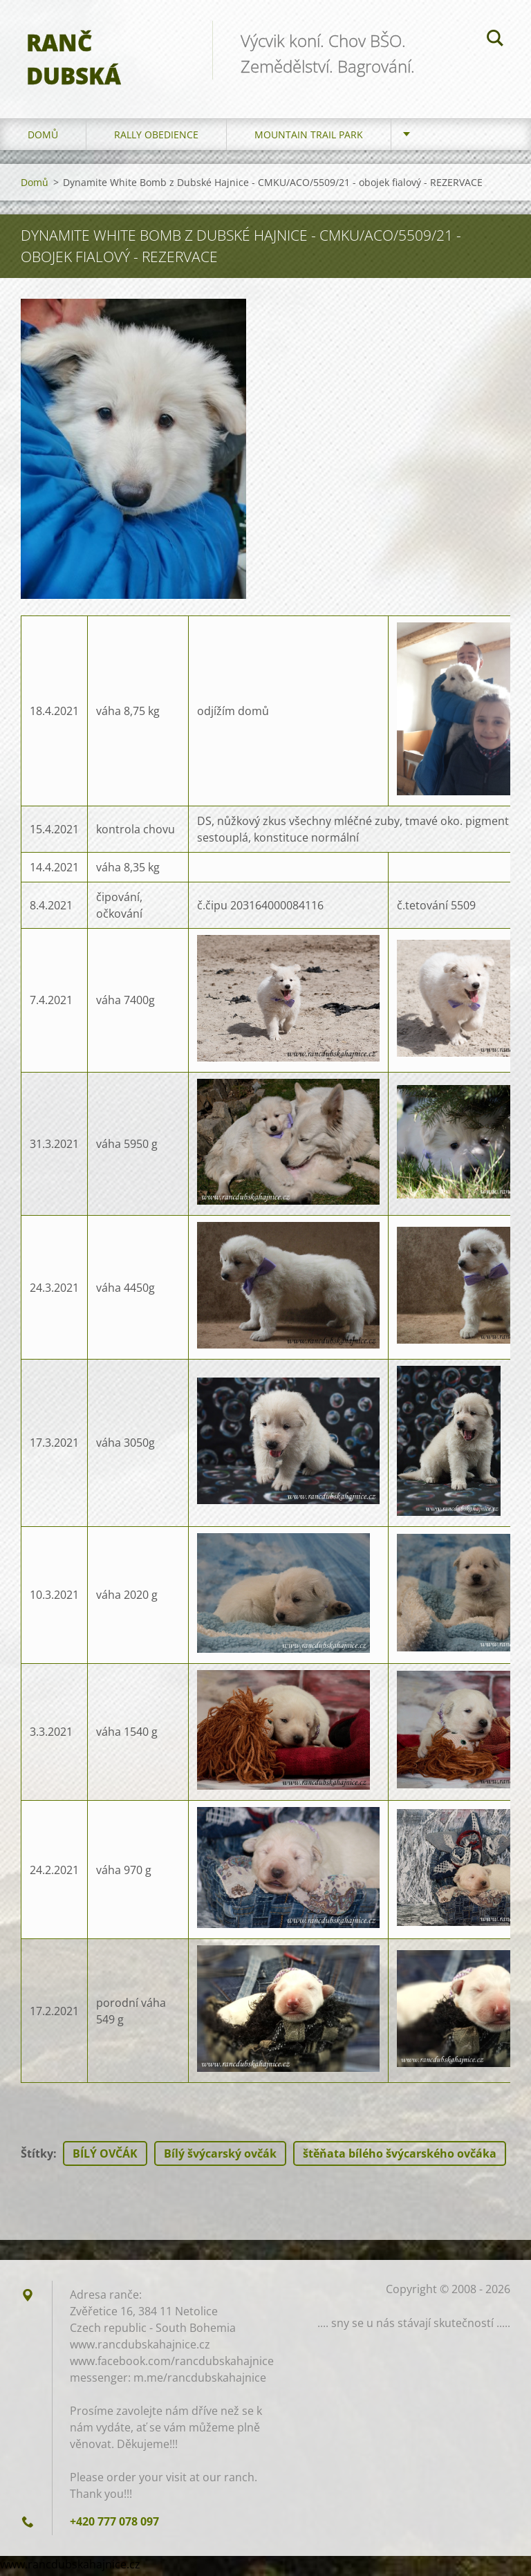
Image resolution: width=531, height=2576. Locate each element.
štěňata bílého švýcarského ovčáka (399, 2157)
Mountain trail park (308, 138)
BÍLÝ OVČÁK (105, 2157)
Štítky (37, 2157)
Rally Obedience (156, 138)
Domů (43, 138)
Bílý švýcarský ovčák (220, 2157)
